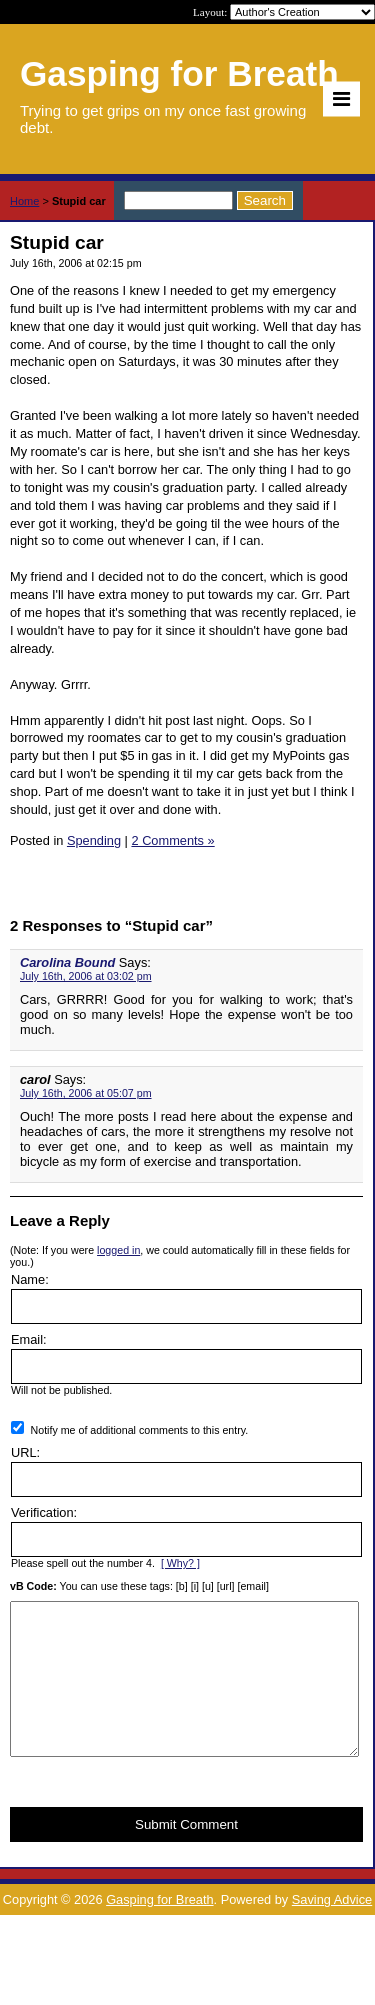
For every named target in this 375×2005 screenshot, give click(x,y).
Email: (29, 1339)
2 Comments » (172, 840)
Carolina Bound (67, 962)
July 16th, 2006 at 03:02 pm (86, 976)
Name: (30, 1279)
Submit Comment (186, 1854)
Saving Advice (332, 1929)
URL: (25, 1452)
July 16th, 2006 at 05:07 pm (86, 1093)
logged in (118, 1250)
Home (24, 201)
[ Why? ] (180, 1563)
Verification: (44, 1512)
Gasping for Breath (159, 1929)
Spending (94, 840)
